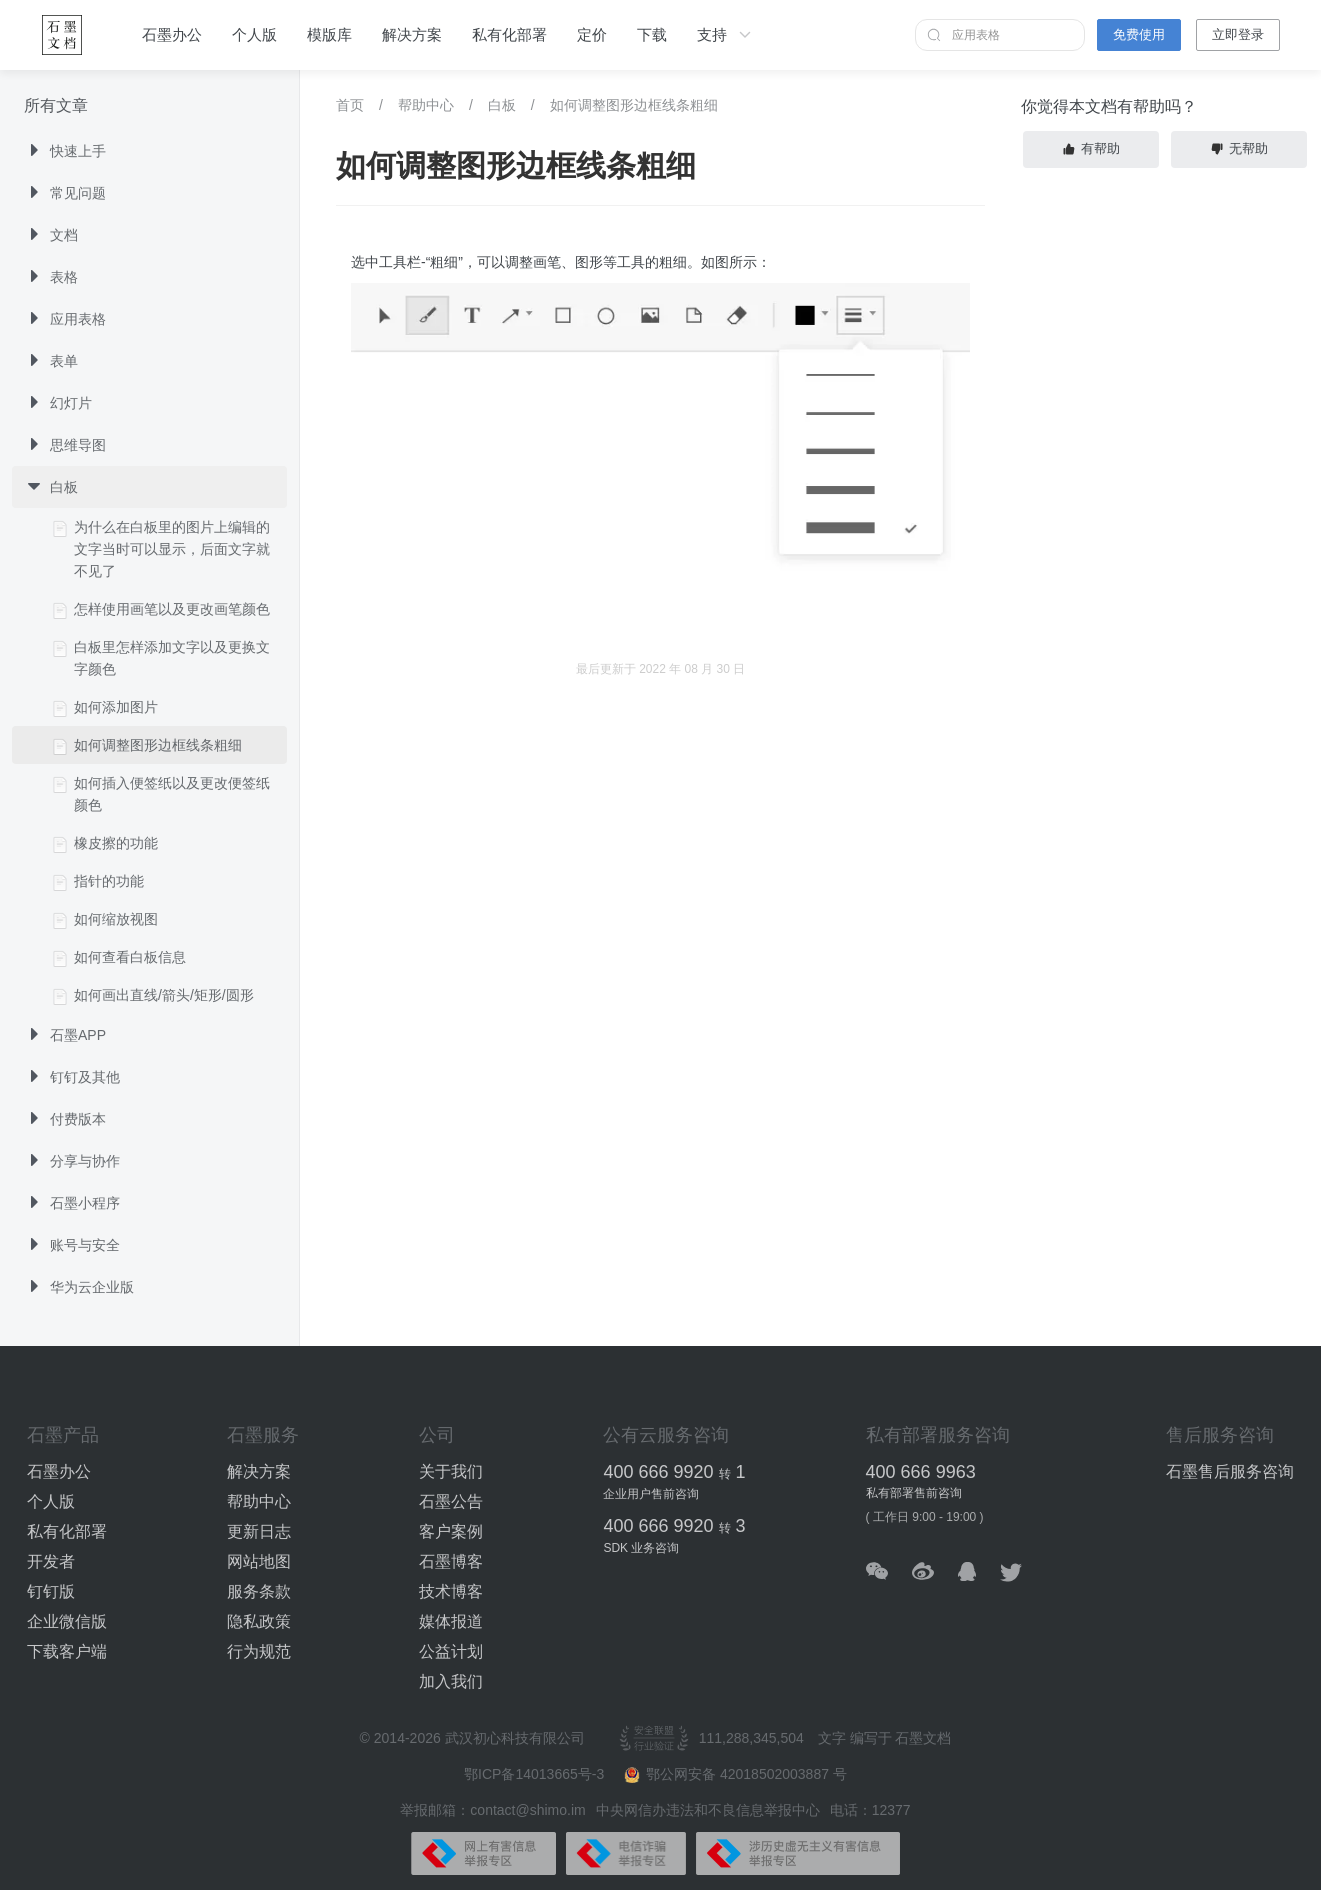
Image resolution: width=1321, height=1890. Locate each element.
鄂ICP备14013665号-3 (536, 1774)
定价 (592, 34)
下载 (652, 34)
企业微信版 (67, 1621)
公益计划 (451, 1651)
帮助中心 (426, 105)
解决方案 (412, 34)
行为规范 (259, 1651)
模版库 (329, 34)
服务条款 (259, 1591)
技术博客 (451, 1591)
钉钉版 (51, 1591)
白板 (502, 105)
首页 (350, 105)
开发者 (51, 1561)
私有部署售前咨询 (914, 1493)
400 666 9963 (921, 1472)
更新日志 (259, 1531)
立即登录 (1238, 34)
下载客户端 (67, 1651)
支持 (726, 35)
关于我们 (451, 1471)
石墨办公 (172, 34)
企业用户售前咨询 (651, 1494)
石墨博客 (451, 1561)
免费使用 (1139, 34)
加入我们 (451, 1681)
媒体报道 (451, 1621)
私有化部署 (509, 34)
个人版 (254, 34)
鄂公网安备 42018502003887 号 (735, 1774)
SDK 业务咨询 (641, 1548)
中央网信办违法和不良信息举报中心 (708, 1810)
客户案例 (451, 1531)
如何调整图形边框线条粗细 (634, 105)
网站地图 (259, 1561)
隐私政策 (259, 1621)
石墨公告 (451, 1501)
